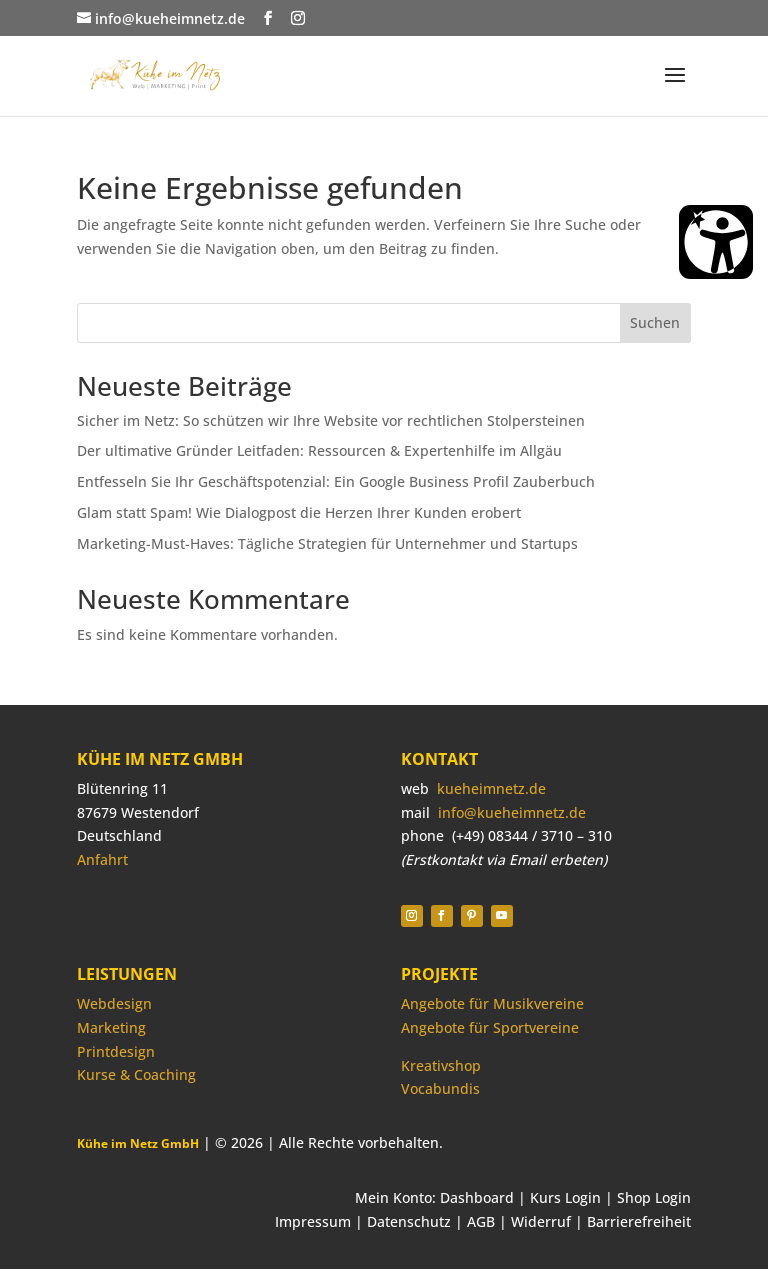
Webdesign (114, 1003)
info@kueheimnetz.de (512, 812)
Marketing (111, 1027)
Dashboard (477, 1197)
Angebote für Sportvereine (490, 1027)
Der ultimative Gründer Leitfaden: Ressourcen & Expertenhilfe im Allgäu (319, 450)
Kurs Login (565, 1197)
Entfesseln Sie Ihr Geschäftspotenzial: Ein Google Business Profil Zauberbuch (336, 481)
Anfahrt (102, 859)
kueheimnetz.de (491, 788)
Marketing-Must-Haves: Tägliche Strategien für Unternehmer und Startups (327, 543)
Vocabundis (440, 1088)
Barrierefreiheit (639, 1221)
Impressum (313, 1221)
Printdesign (116, 1051)
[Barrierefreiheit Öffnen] (716, 242)
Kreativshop (441, 1065)
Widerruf (541, 1221)
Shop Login (654, 1197)
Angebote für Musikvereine (492, 1003)
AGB (481, 1221)
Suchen (655, 322)
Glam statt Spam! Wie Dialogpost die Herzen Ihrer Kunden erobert (299, 512)
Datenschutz (409, 1221)
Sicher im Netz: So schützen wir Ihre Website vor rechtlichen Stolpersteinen (331, 420)
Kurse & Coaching (136, 1074)
